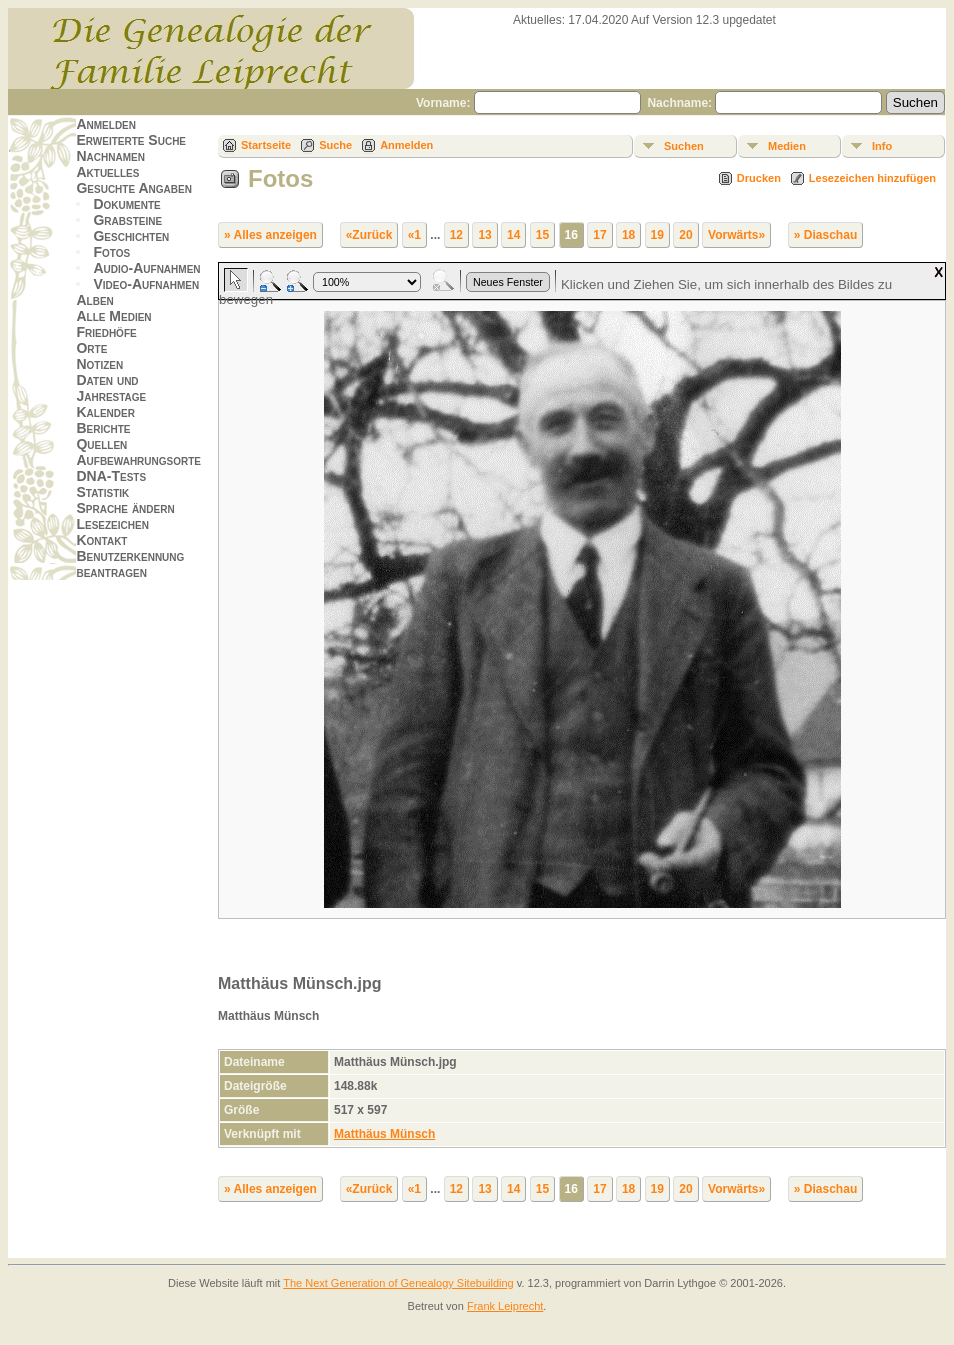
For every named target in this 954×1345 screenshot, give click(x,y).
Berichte (103, 428)
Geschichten (131, 236)
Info (882, 146)
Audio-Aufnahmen (146, 268)
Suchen (684, 146)
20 (685, 235)
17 (599, 235)
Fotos (111, 252)
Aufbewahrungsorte (138, 460)
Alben (94, 300)
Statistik (102, 492)
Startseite (266, 145)
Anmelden (106, 124)
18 (628, 235)
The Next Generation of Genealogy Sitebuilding (398, 1283)
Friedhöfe (106, 332)
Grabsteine (127, 220)
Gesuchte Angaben (134, 188)
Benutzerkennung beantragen (130, 564)
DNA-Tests (111, 476)
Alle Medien (113, 316)
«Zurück (369, 235)
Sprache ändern (125, 508)
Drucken (759, 178)
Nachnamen (110, 156)
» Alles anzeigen (270, 235)
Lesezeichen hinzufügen (872, 178)
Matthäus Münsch (384, 1134)
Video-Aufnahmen (146, 284)
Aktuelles (107, 172)
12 (456, 235)
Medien (787, 146)
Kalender (105, 412)
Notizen (99, 364)
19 (657, 235)
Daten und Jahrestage (111, 388)
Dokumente (126, 204)
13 (484, 235)
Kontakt (101, 540)
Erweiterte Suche (131, 140)
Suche (335, 145)
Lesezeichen (112, 524)
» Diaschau (825, 235)
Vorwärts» (736, 235)
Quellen (101, 444)
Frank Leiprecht (505, 1306)
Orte (91, 348)
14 (513, 235)
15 (542, 235)
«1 (414, 235)
